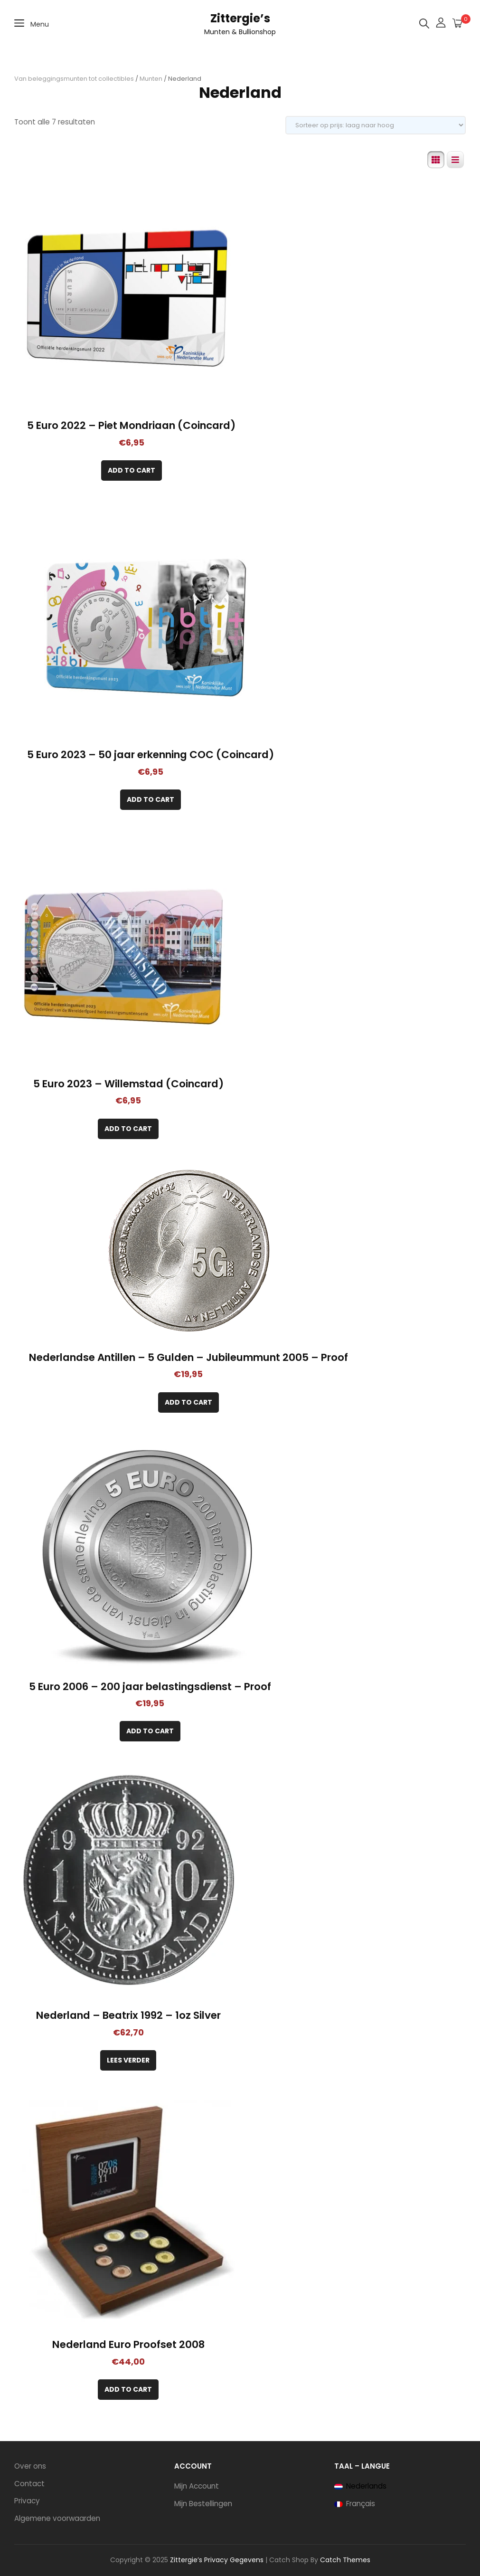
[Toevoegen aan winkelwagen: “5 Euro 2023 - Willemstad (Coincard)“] (128, 1129)
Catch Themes (345, 2560)
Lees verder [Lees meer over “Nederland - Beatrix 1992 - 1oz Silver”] (128, 2060)
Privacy (27, 2501)
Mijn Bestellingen (203, 2504)
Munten (151, 78)
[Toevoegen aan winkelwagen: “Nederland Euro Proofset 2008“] (128, 2389)
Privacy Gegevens (234, 2560)
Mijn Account (196, 2486)
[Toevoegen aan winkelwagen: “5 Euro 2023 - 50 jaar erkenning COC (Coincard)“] (150, 799)
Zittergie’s (240, 18)
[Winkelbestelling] (375, 125)
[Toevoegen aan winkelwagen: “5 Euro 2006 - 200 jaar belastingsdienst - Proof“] (150, 1731)
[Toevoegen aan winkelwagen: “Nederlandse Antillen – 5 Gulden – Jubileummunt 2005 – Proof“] (188, 1402)
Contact (29, 2484)
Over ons (30, 2466)
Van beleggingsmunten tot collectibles (74, 78)
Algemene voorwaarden (57, 2518)
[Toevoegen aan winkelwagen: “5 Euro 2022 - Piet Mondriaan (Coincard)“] (131, 470)
